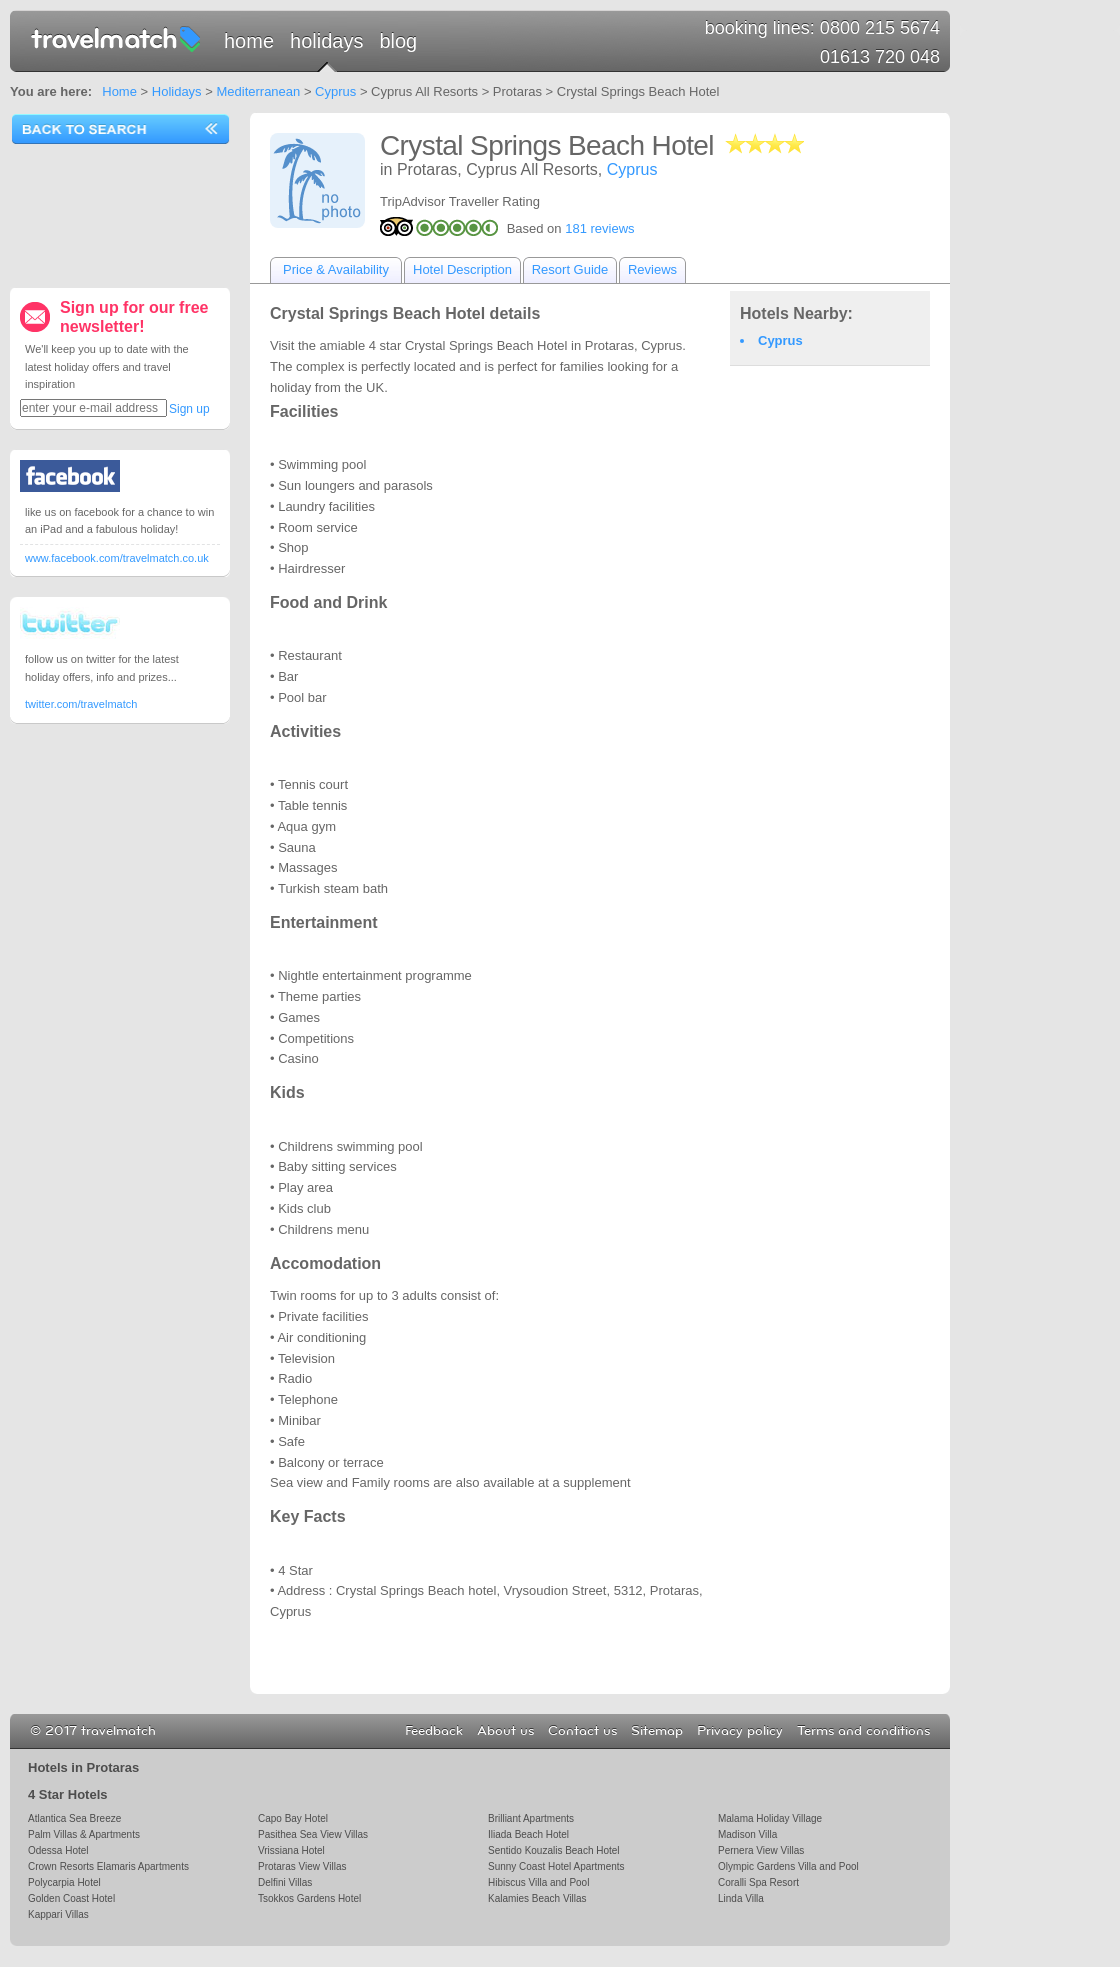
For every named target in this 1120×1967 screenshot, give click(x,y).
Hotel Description (462, 269)
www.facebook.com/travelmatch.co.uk (117, 558)
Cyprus (335, 91)
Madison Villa (747, 1834)
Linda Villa (741, 1898)
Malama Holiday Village (770, 1818)
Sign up (189, 409)
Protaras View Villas (302, 1866)
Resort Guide (570, 269)
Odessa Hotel (58, 1850)
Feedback (434, 1731)
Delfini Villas (285, 1882)
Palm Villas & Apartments (84, 1834)
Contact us (582, 1731)
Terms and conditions (863, 1731)
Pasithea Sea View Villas (313, 1834)
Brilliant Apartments (531, 1818)
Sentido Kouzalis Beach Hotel (554, 1850)
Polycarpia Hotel (64, 1882)
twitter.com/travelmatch (81, 704)
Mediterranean (258, 91)
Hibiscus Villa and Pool (538, 1882)
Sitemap (657, 1731)
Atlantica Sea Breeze (74, 1818)
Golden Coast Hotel (71, 1898)
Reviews (652, 269)
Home (249, 41)
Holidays (326, 41)
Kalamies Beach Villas (537, 1898)
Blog (398, 41)
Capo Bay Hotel (293, 1818)
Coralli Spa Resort (758, 1882)
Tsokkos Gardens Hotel (309, 1898)
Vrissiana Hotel (291, 1850)
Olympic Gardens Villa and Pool (788, 1866)
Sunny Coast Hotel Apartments (556, 1866)
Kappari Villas (58, 1914)
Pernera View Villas (761, 1850)
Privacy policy (740, 1731)
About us (505, 1731)
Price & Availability (336, 269)
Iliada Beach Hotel (528, 1834)
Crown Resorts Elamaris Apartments (108, 1866)
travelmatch (117, 38)
